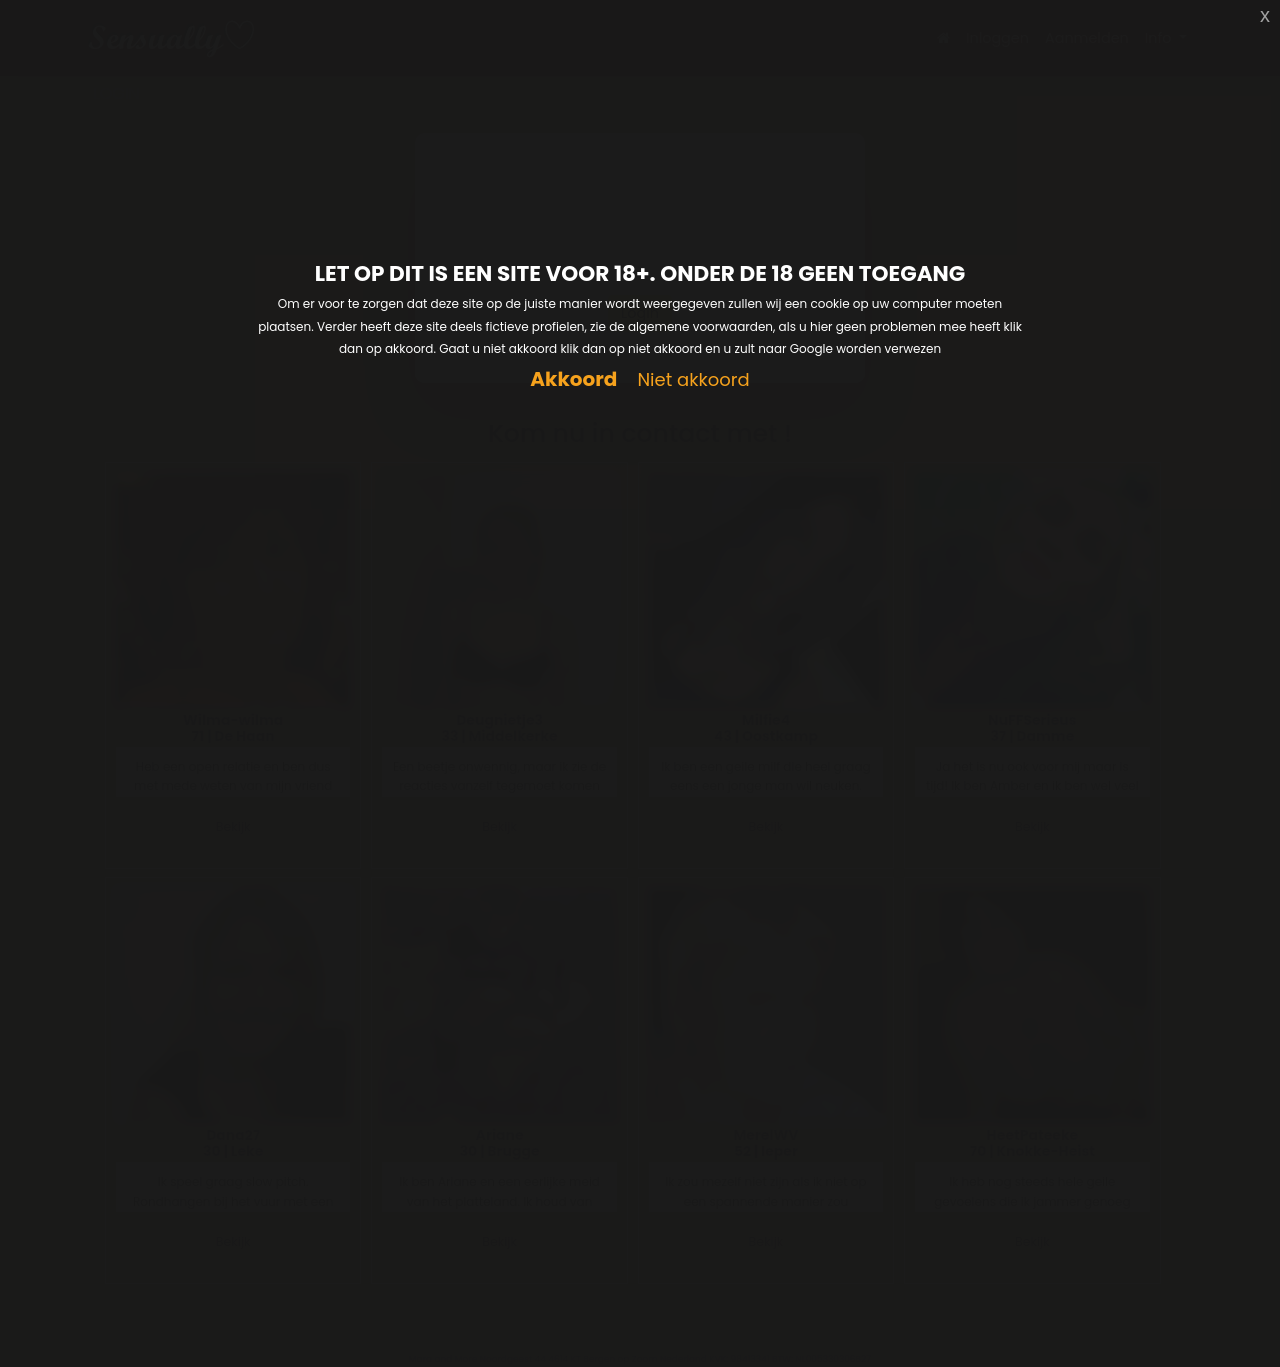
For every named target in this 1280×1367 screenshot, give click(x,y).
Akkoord (573, 379)
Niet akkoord (693, 380)
